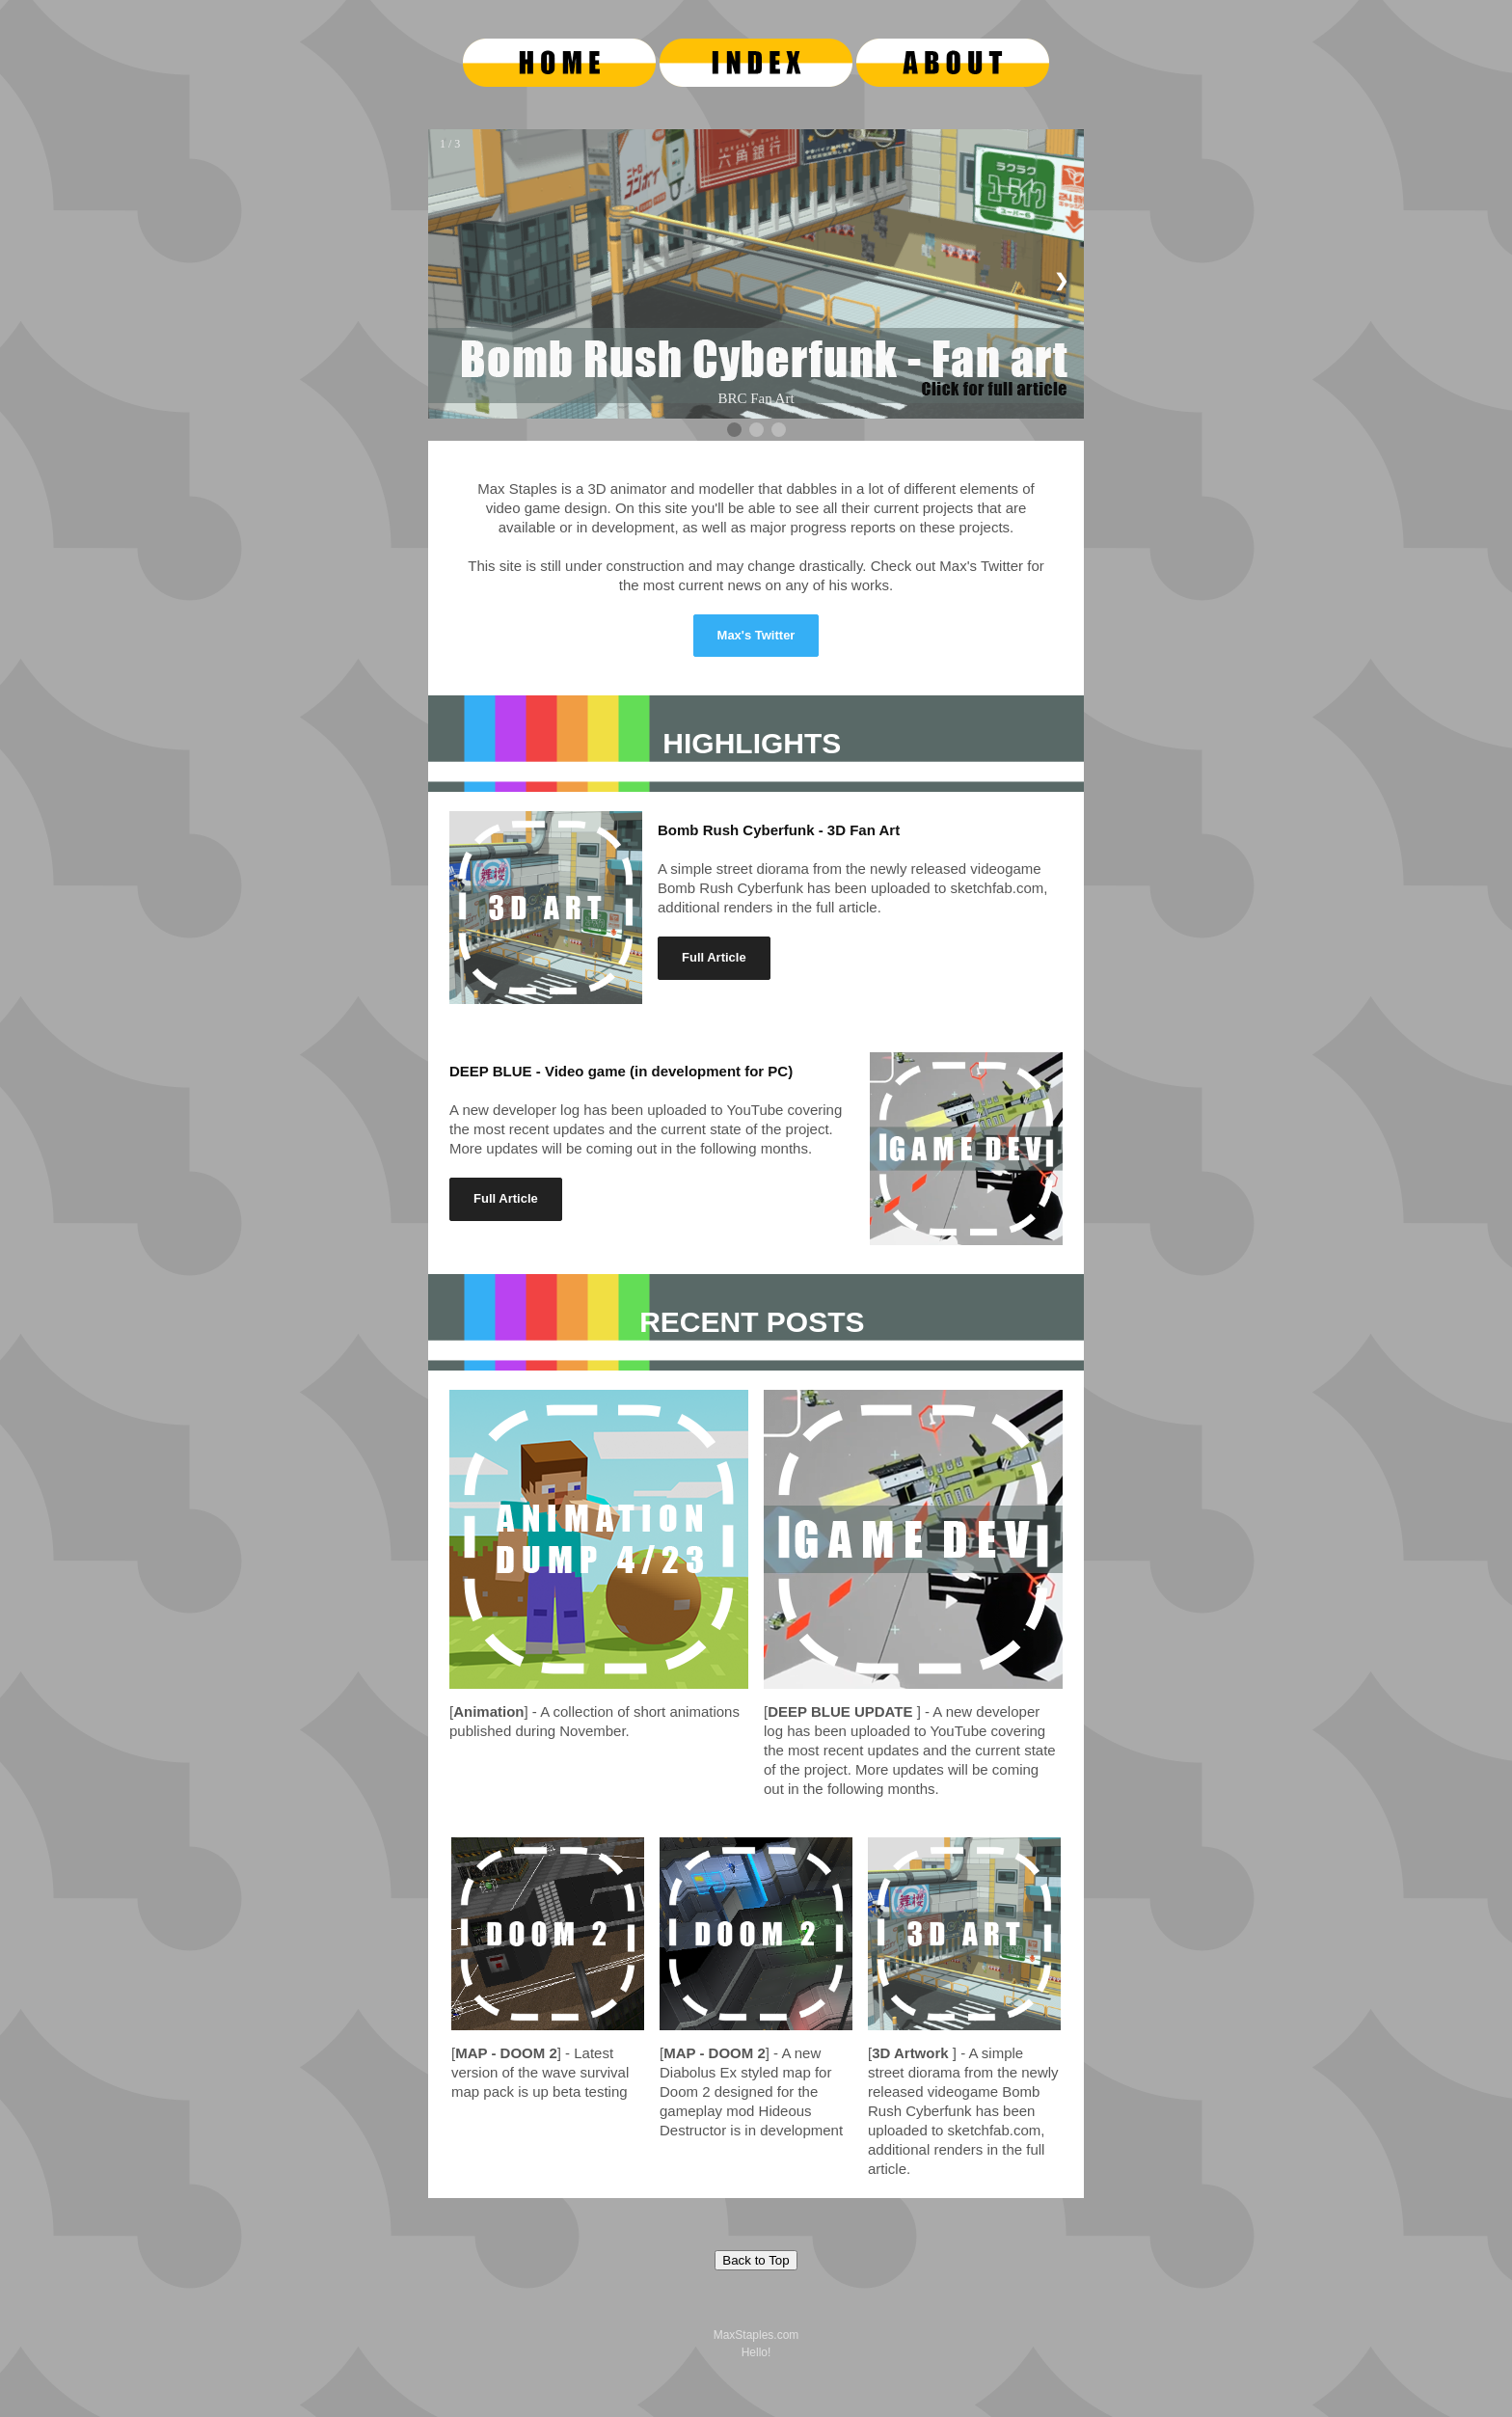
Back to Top (755, 2260)
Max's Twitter (756, 635)
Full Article (714, 957)
